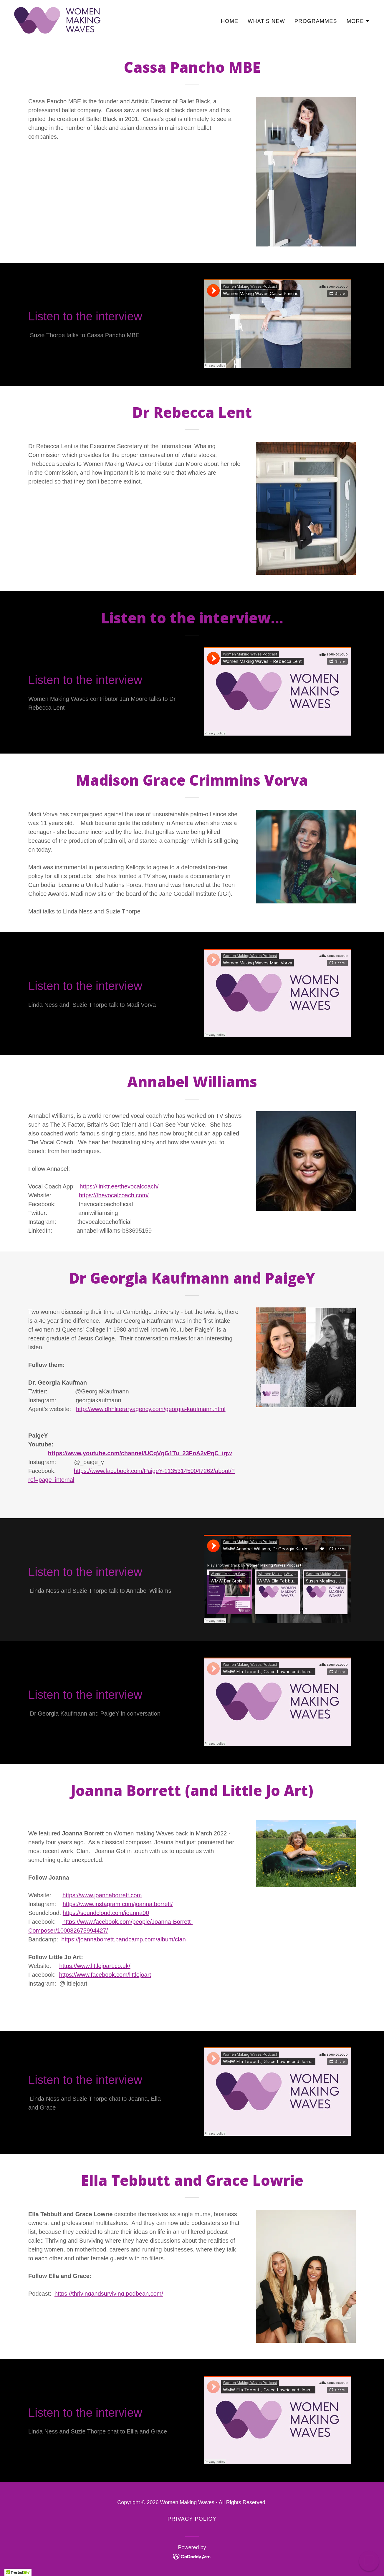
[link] (57, 19)
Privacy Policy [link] (192, 2519)
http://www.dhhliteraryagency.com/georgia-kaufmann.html (151, 1409)
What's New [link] (266, 21)
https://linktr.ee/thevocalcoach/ (119, 1186)
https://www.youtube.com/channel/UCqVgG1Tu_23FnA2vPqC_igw (140, 1453)
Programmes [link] (315, 21)
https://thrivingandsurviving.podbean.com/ (108, 2293)
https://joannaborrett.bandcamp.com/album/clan (123, 1939)
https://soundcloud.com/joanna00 (106, 1913)
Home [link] (229, 21)
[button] (358, 21)
